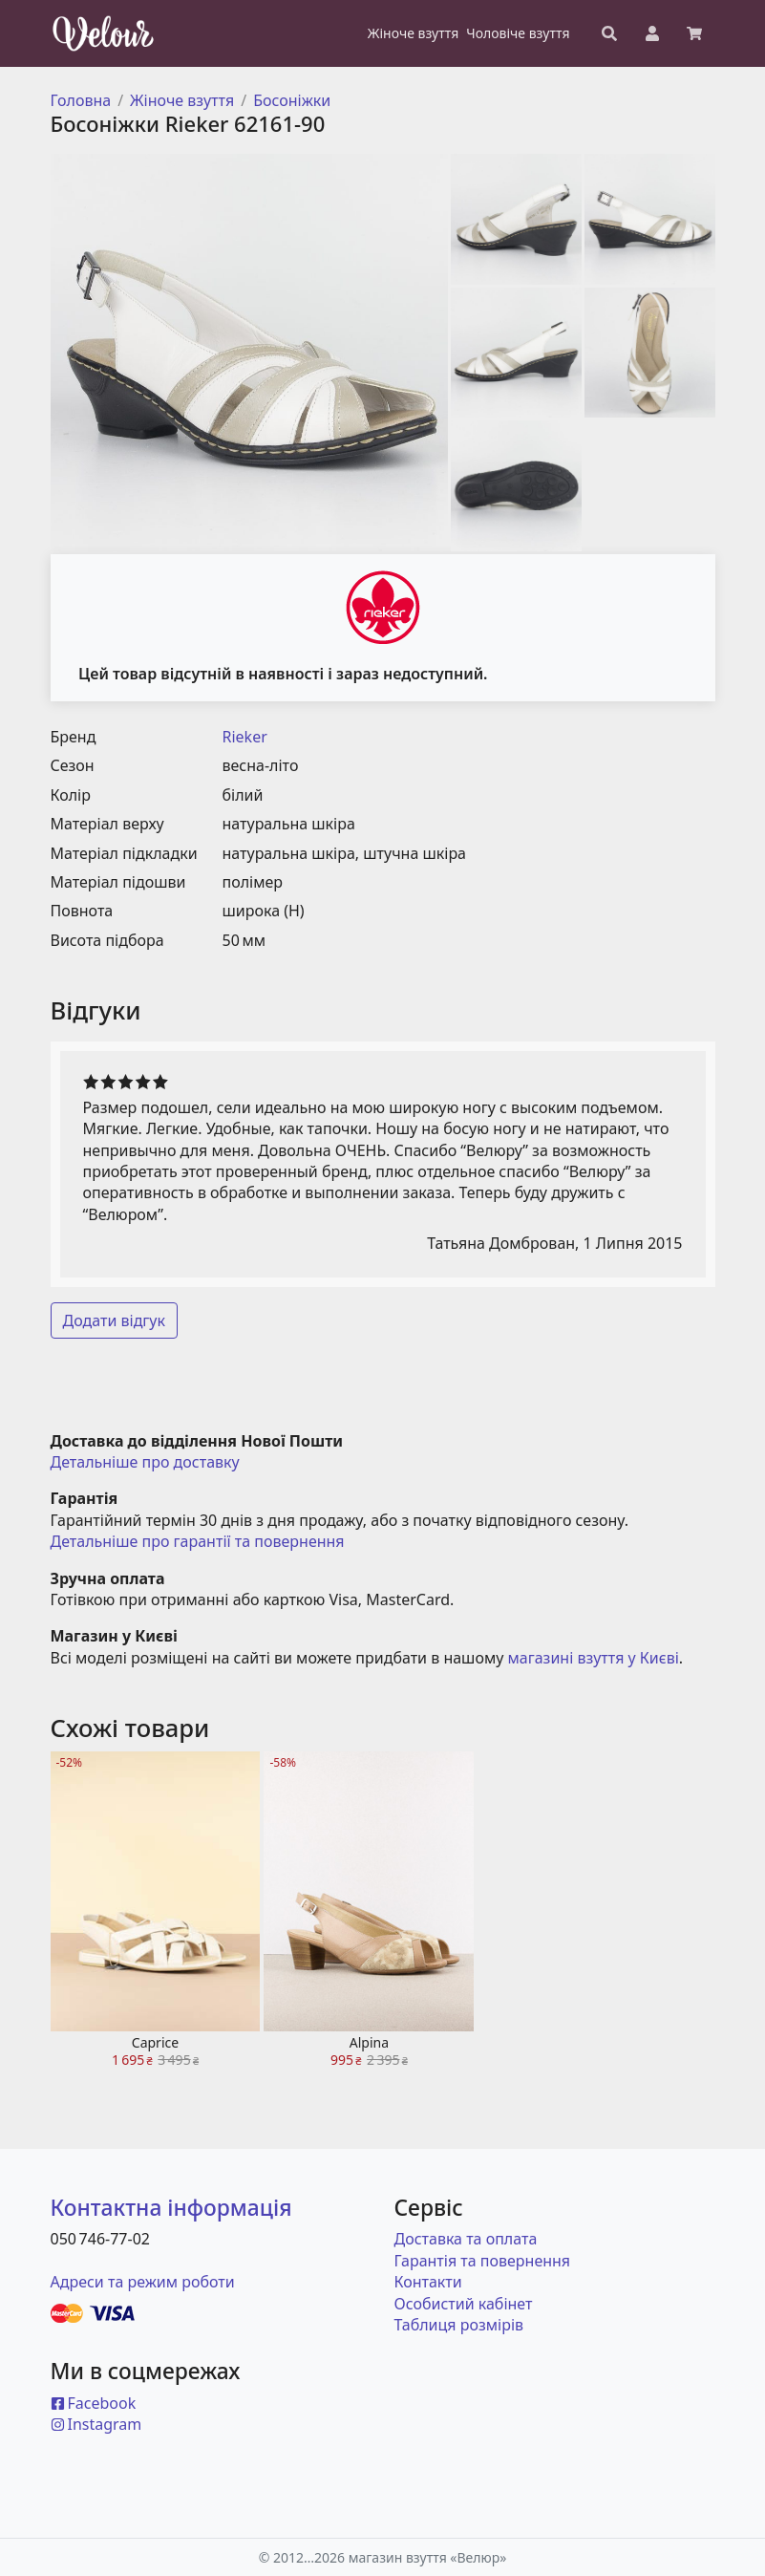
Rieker (245, 736)
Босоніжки (291, 100)
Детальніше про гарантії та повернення (198, 1541)
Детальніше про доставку (145, 1461)
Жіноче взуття (182, 100)
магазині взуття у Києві (593, 1657)
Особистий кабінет (463, 2303)
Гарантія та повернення (482, 2260)
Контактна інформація (171, 2207)
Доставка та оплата (466, 2238)
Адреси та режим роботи (143, 2281)
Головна (81, 100)
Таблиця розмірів (459, 2324)
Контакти (428, 2281)
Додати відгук (114, 1320)
